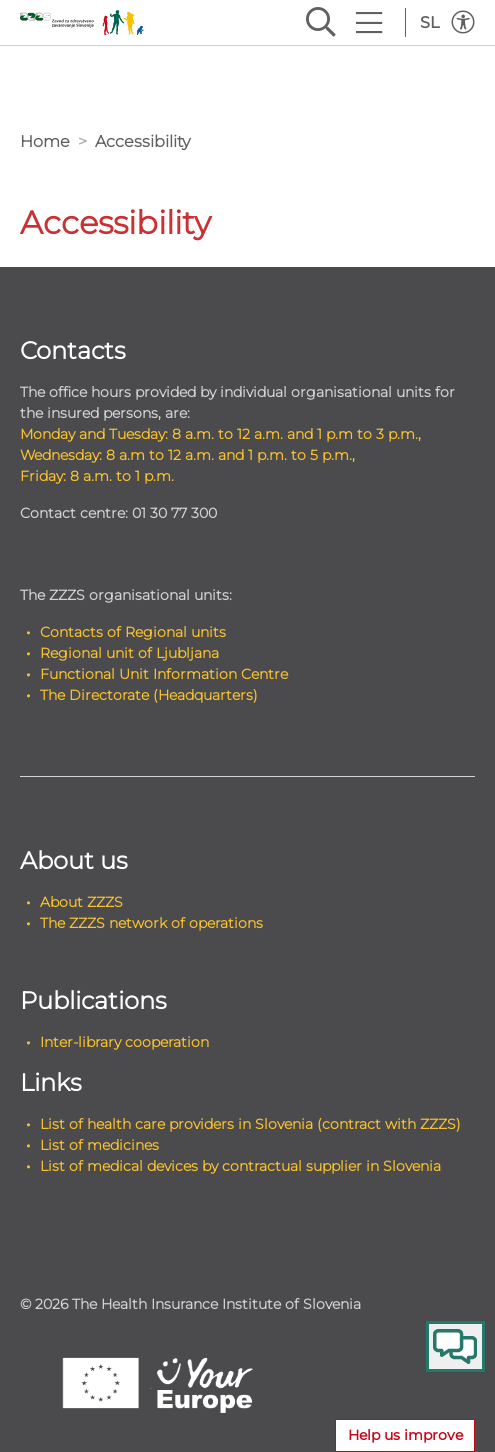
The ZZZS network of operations (151, 923)
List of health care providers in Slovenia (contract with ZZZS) (250, 1124)
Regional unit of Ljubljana (129, 653)
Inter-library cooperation (124, 1042)
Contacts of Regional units (133, 632)
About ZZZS (81, 902)
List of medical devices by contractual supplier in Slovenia (240, 1166)
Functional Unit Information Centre (164, 674)
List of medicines (99, 1145)
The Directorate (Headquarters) (149, 695)
